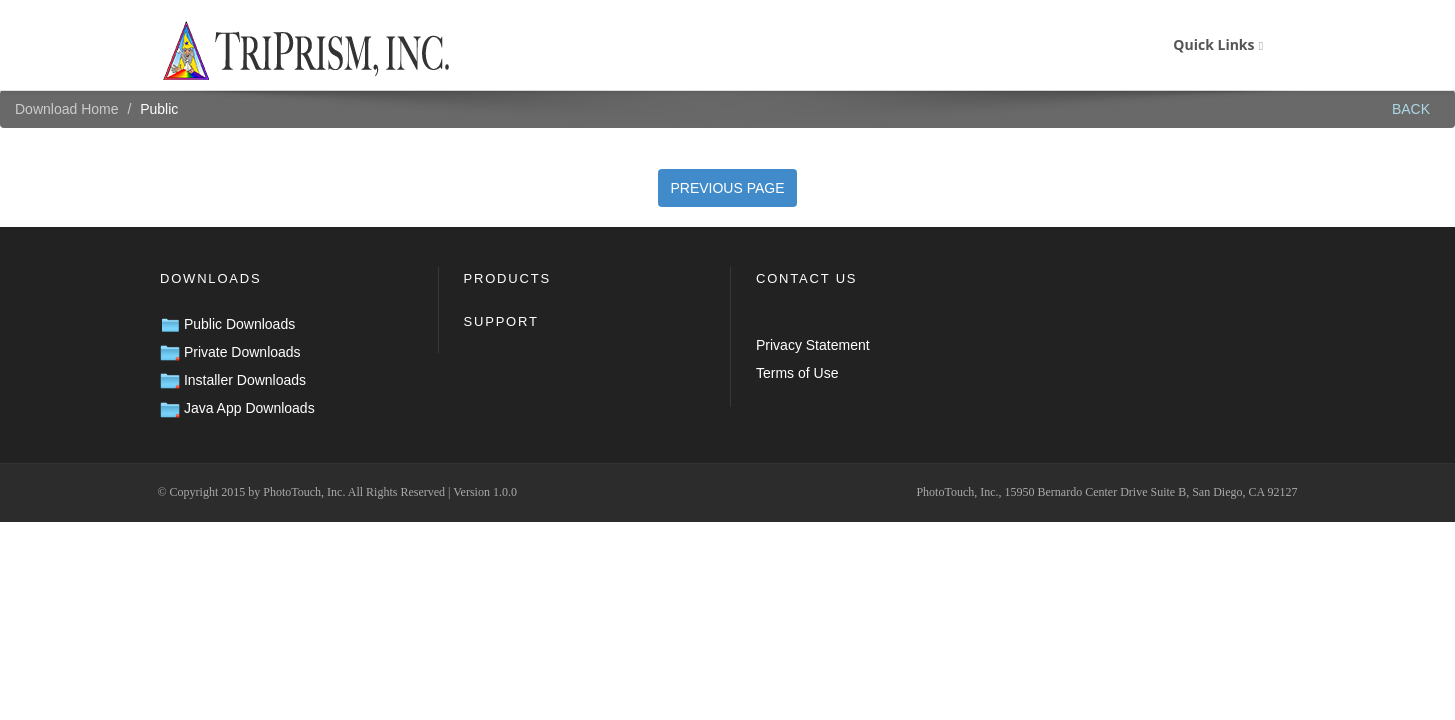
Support (501, 321)
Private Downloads (230, 352)
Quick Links (1218, 44)
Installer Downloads (233, 380)
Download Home (67, 109)
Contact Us (806, 278)
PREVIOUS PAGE (727, 188)
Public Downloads (227, 324)
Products (507, 278)
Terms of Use (797, 373)
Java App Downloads (237, 408)
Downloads (210, 278)
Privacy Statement (813, 345)
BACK (1411, 109)
